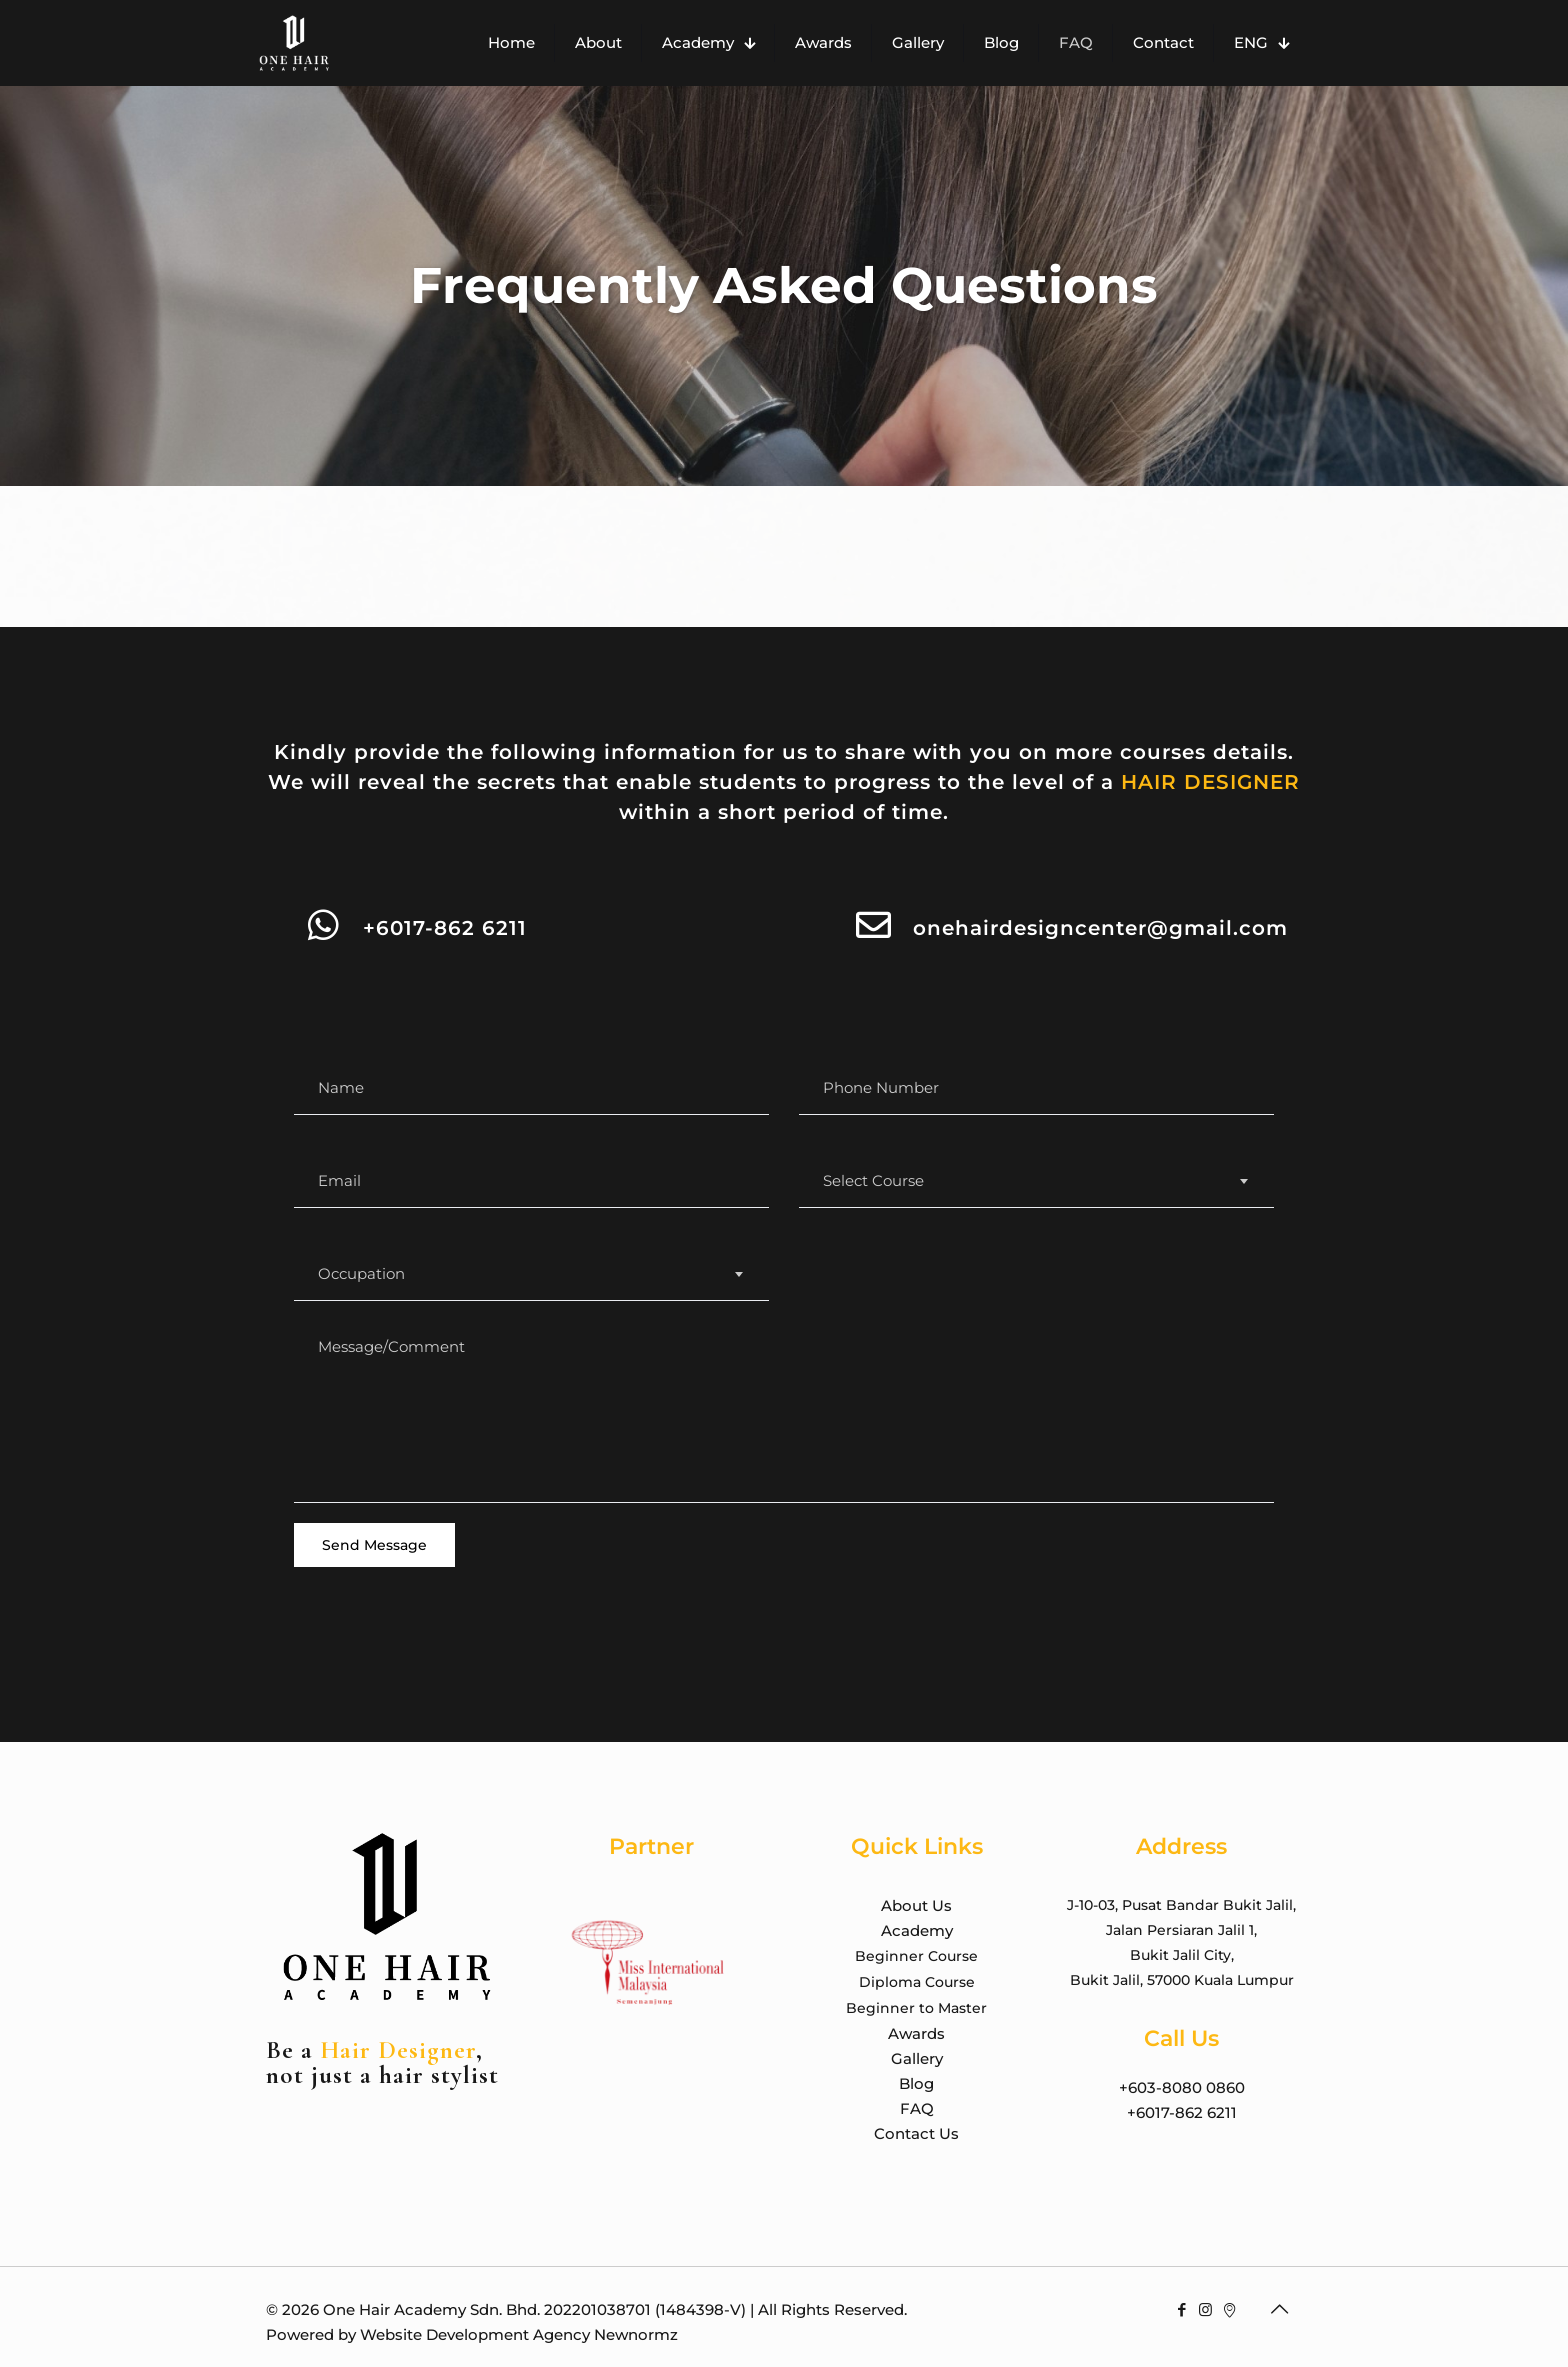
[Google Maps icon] (1231, 2309)
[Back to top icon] (1281, 2309)
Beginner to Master (916, 2008)
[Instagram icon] (1207, 2309)
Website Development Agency (475, 2334)
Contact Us (916, 2133)
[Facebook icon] (1183, 2309)
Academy (917, 1930)
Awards (916, 2033)
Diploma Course (917, 1982)
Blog (916, 2083)
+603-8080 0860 (1182, 2087)
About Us (916, 1905)
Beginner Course (916, 1956)
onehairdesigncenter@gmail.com (1100, 928)
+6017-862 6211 (445, 928)
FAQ (917, 2108)
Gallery (917, 2058)
